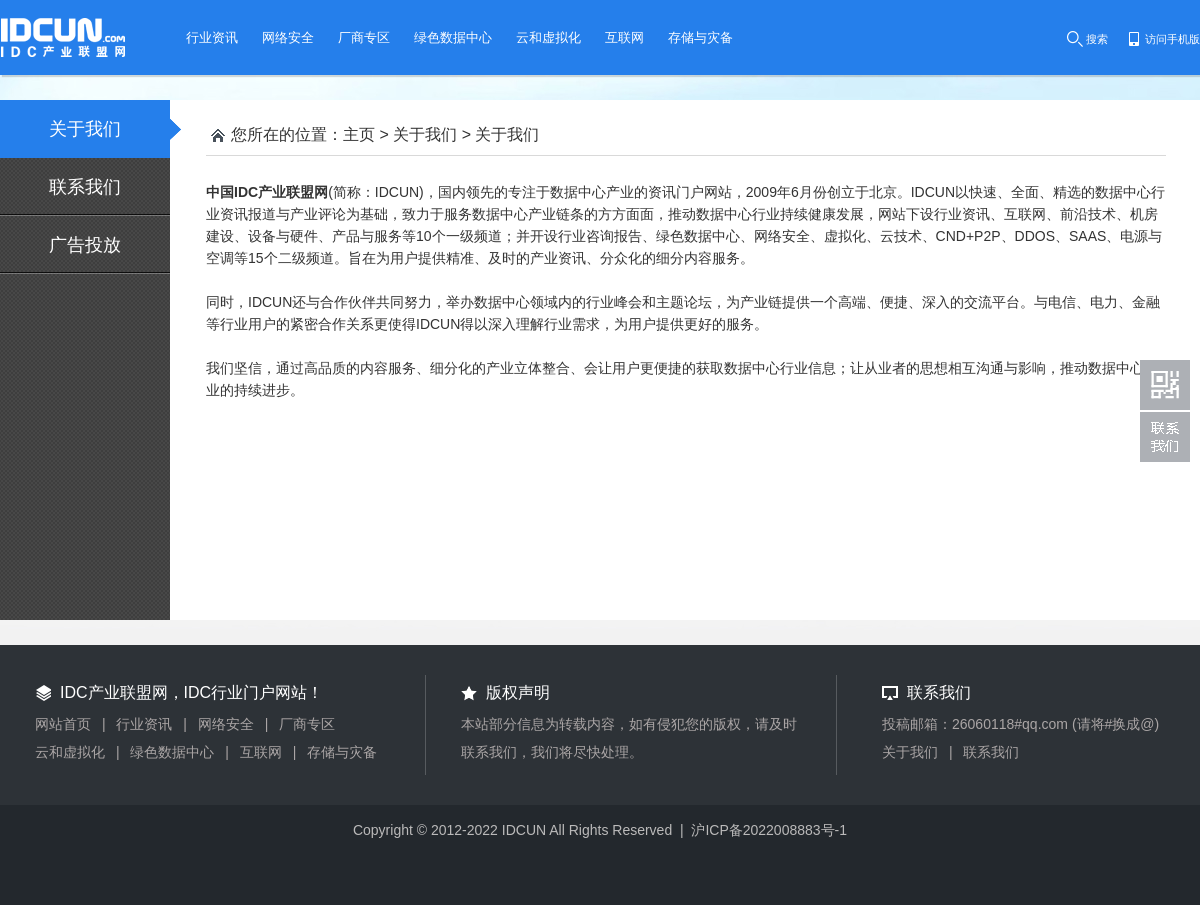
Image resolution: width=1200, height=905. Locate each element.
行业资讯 (144, 724)
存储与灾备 (342, 752)
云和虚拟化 (70, 752)
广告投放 (85, 245)
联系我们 (85, 187)
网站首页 (63, 724)
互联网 (261, 752)
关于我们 (109, 129)
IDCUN (524, 830)
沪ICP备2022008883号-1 (769, 830)
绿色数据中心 (172, 752)
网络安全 (226, 724)
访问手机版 (1172, 39)
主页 (359, 134)
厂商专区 (307, 724)
